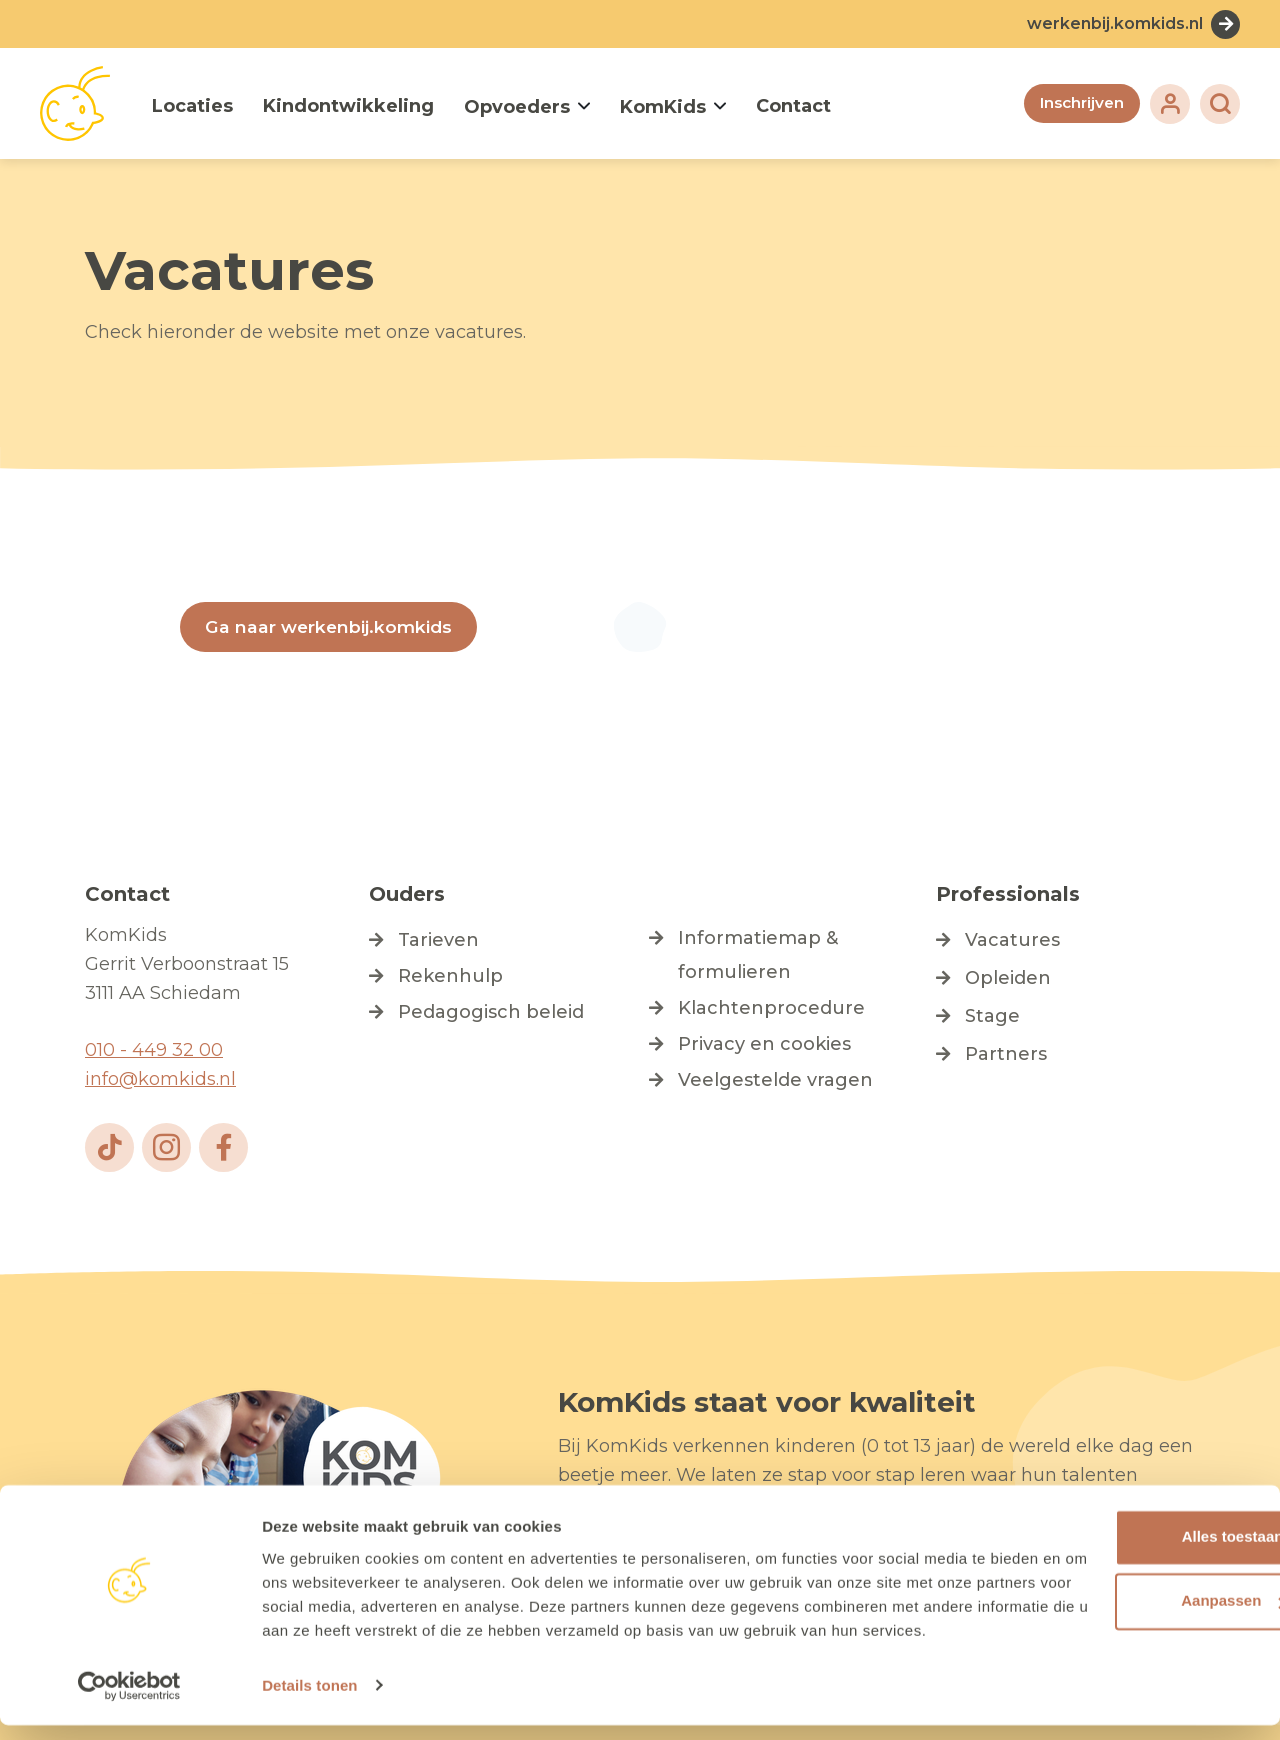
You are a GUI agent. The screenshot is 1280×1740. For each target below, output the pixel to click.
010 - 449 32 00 (154, 1051)
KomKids (663, 107)
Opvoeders (517, 107)
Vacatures (1012, 941)
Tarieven (438, 941)
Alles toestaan (1113, 1528)
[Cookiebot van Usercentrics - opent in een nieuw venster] (129, 1701)
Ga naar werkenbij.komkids (331, 627)
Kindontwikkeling (348, 106)
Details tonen (309, 1701)
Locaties (192, 106)
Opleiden (1008, 979)
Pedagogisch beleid (491, 1013)
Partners (1006, 1055)
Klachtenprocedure (771, 1009)
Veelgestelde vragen (775, 1081)
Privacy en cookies (764, 1045)
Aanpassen (1114, 1592)
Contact (793, 106)
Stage (992, 1017)
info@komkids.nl (160, 1080)
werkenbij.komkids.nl (1115, 23)
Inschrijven (1079, 103)
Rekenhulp (450, 977)
